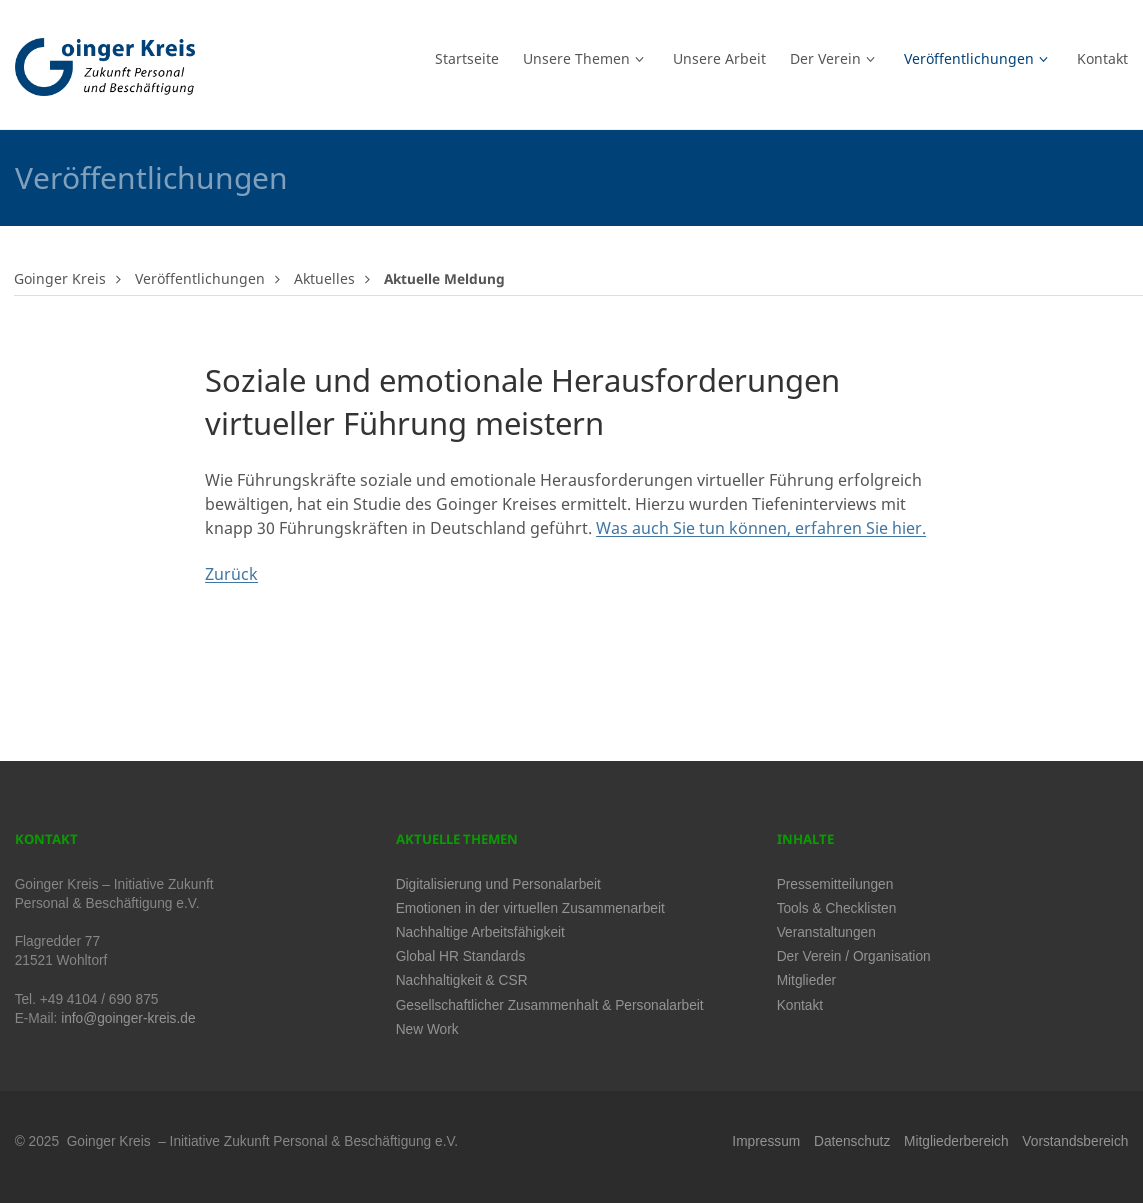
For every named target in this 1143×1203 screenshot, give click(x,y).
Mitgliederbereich (956, 1141)
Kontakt (800, 1005)
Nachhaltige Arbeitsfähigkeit (480, 932)
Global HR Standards (461, 956)
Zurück (231, 574)
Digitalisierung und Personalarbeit (498, 884)
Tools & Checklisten (837, 908)
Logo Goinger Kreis (105, 67)
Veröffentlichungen (200, 278)
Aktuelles (324, 278)
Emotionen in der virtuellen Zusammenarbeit (530, 908)
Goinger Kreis (60, 278)
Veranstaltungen (826, 932)
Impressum (766, 1141)
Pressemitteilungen (835, 884)
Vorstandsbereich (1075, 1141)
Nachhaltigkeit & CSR (462, 980)
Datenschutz (852, 1141)
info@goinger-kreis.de (128, 1018)
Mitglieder (806, 980)
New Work (427, 1029)
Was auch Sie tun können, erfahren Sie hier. (761, 528)
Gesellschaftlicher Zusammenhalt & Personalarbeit (550, 1005)
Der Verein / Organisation (854, 956)
